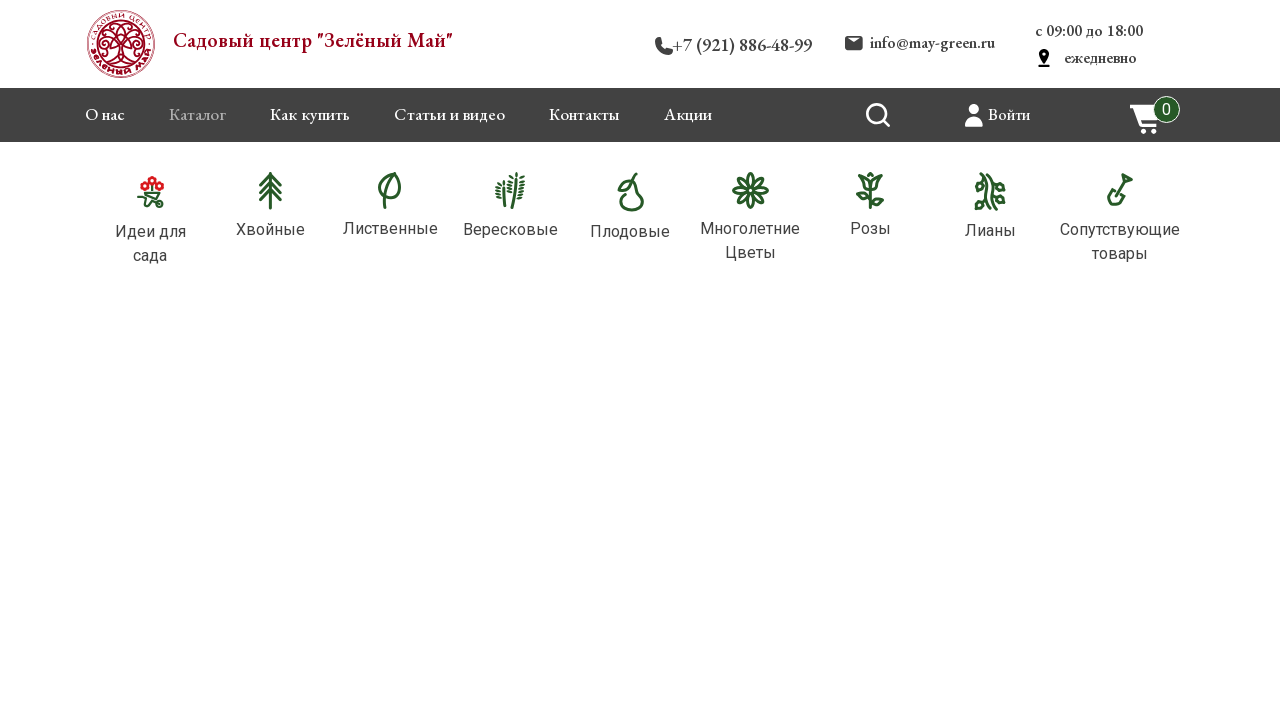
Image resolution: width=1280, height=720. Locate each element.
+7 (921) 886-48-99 (742, 44)
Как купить (310, 114)
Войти (1009, 114)
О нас (105, 114)
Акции (688, 114)
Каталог (197, 114)
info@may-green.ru (932, 42)
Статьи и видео (449, 114)
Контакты (584, 114)
